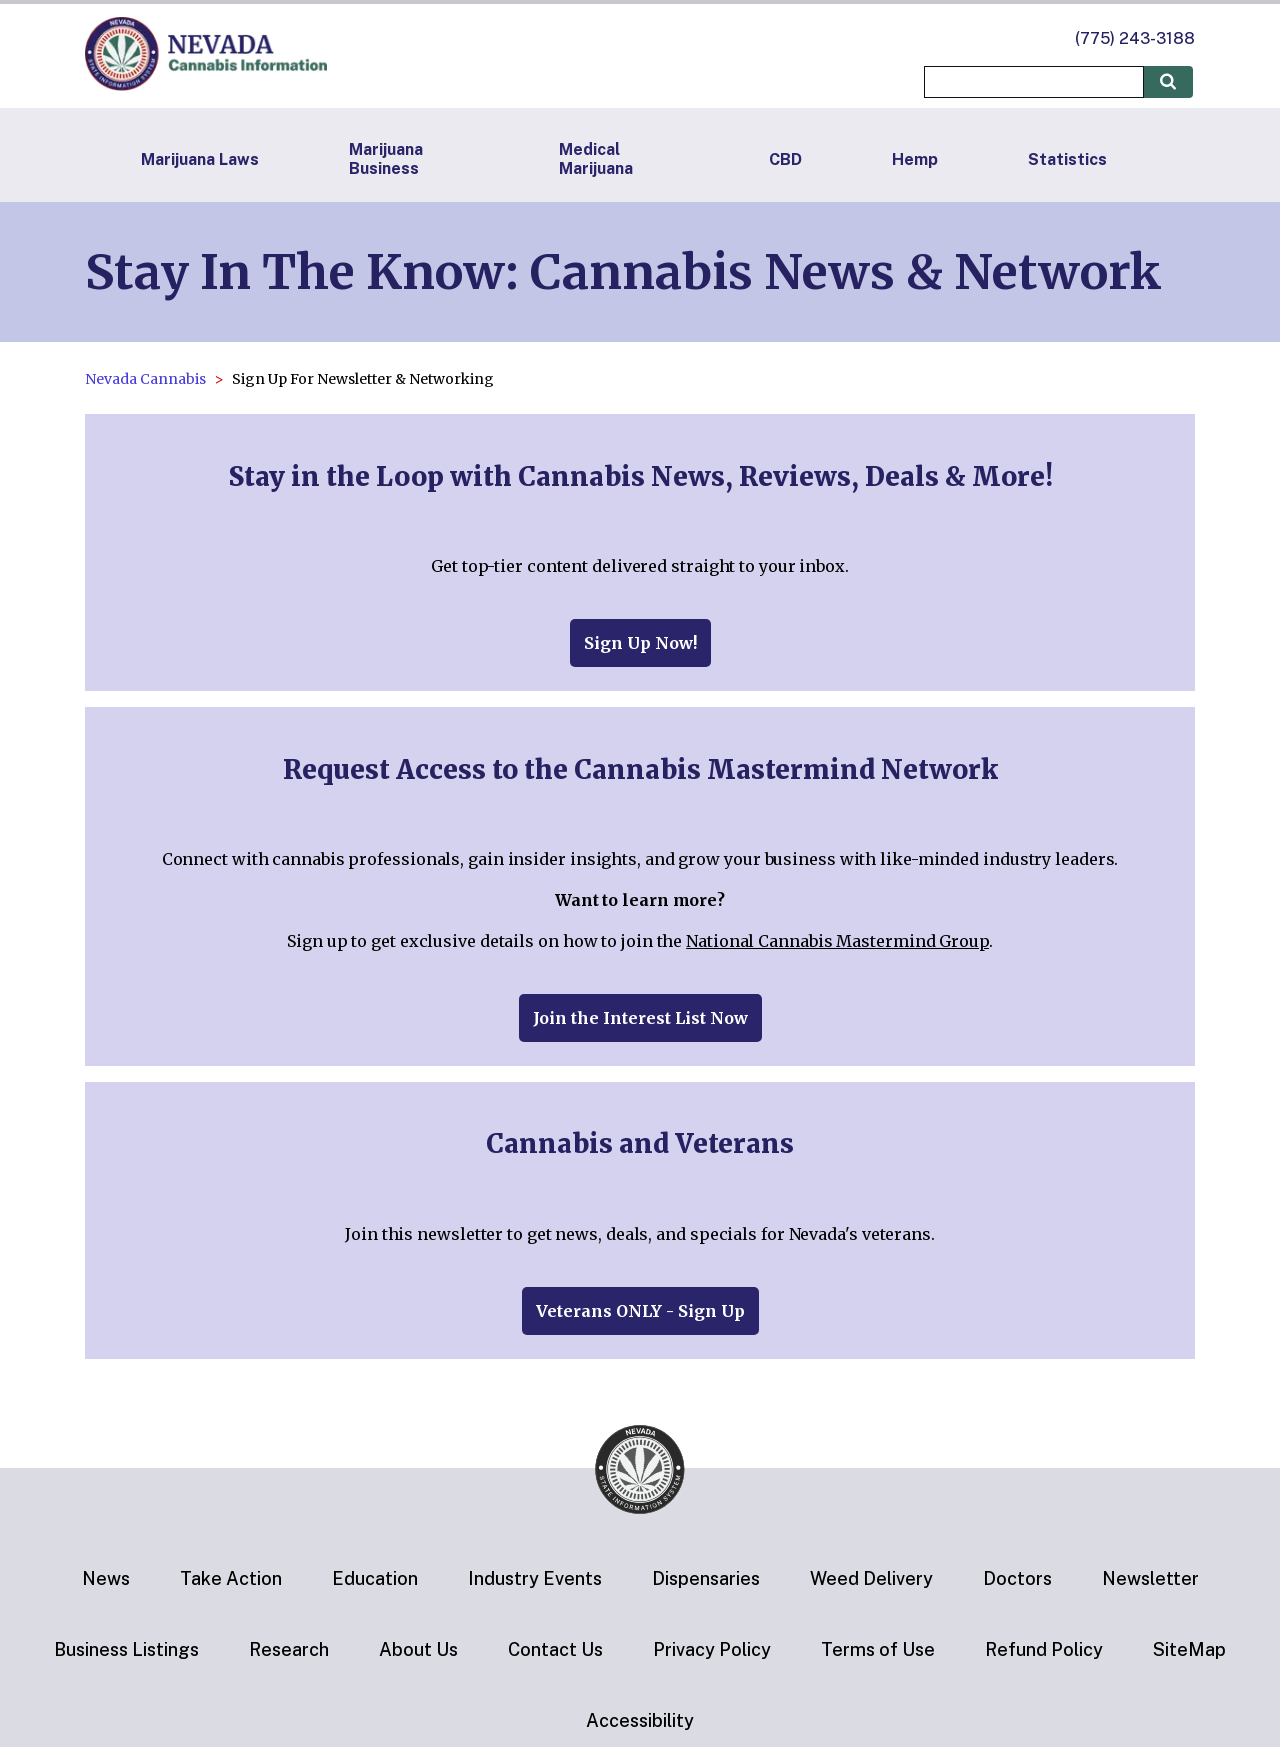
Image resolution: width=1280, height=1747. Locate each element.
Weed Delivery (871, 1578)
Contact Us (555, 1649)
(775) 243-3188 (1135, 38)
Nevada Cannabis (145, 379)
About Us (418, 1649)
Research (289, 1649)
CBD (785, 159)
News (106, 1578)
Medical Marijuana (596, 159)
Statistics (1067, 159)
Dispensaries (706, 1578)
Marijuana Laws (200, 159)
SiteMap (1189, 1649)
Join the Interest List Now (640, 1018)
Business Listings (126, 1649)
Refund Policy (1044, 1649)
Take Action (231, 1578)
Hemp (915, 159)
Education (375, 1578)
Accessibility (640, 1720)
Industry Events (535, 1578)
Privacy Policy (712, 1649)
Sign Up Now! (640, 643)
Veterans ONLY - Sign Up (640, 1311)
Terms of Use (878, 1649)
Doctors (1017, 1578)
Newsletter (1150, 1578)
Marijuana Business (386, 159)
